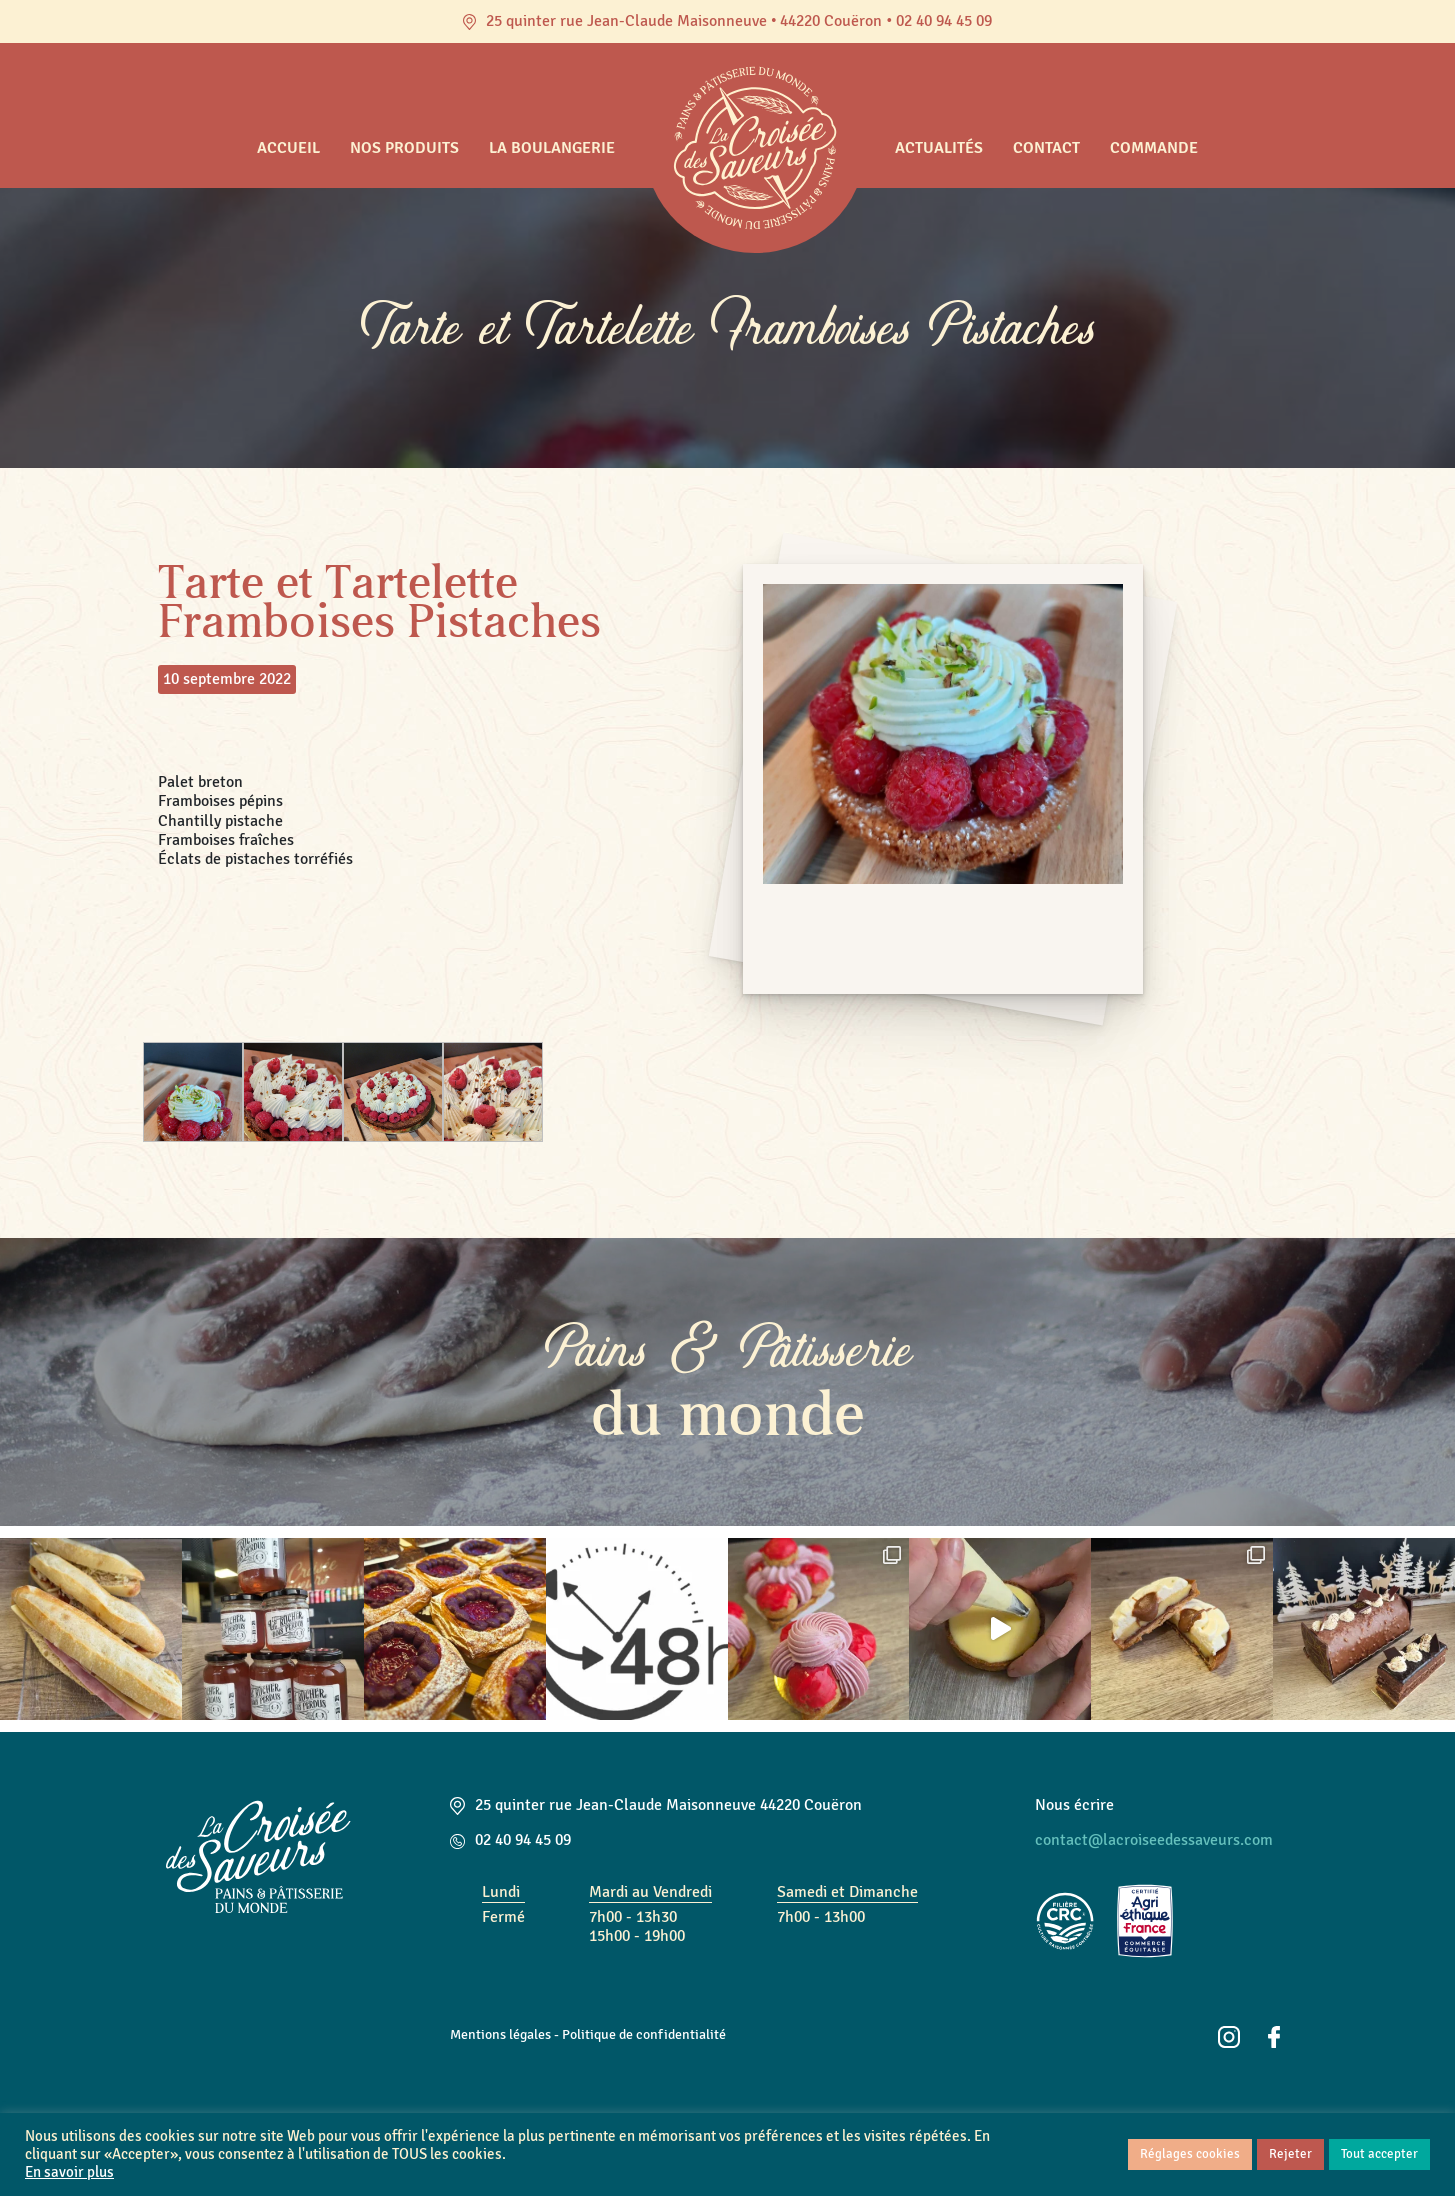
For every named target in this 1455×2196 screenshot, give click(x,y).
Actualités (939, 148)
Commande (1154, 148)
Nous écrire (1074, 1805)
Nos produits (404, 148)
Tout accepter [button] (1379, 2154)
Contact (1046, 148)
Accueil (288, 148)
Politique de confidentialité (644, 2034)
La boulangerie (552, 148)
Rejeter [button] (1290, 2154)
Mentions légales (500, 2034)
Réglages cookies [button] (1190, 2154)
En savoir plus (69, 2172)
